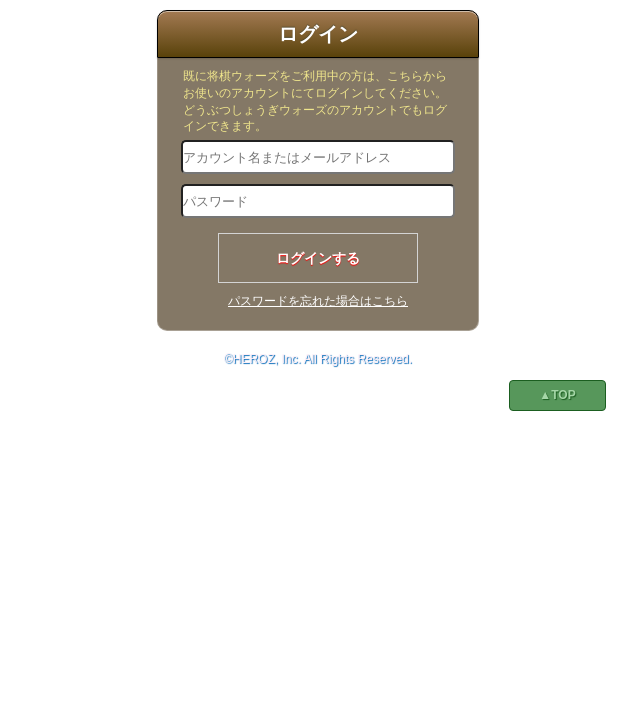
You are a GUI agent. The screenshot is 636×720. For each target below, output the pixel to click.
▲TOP (557, 395)
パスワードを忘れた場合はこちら (318, 301)
